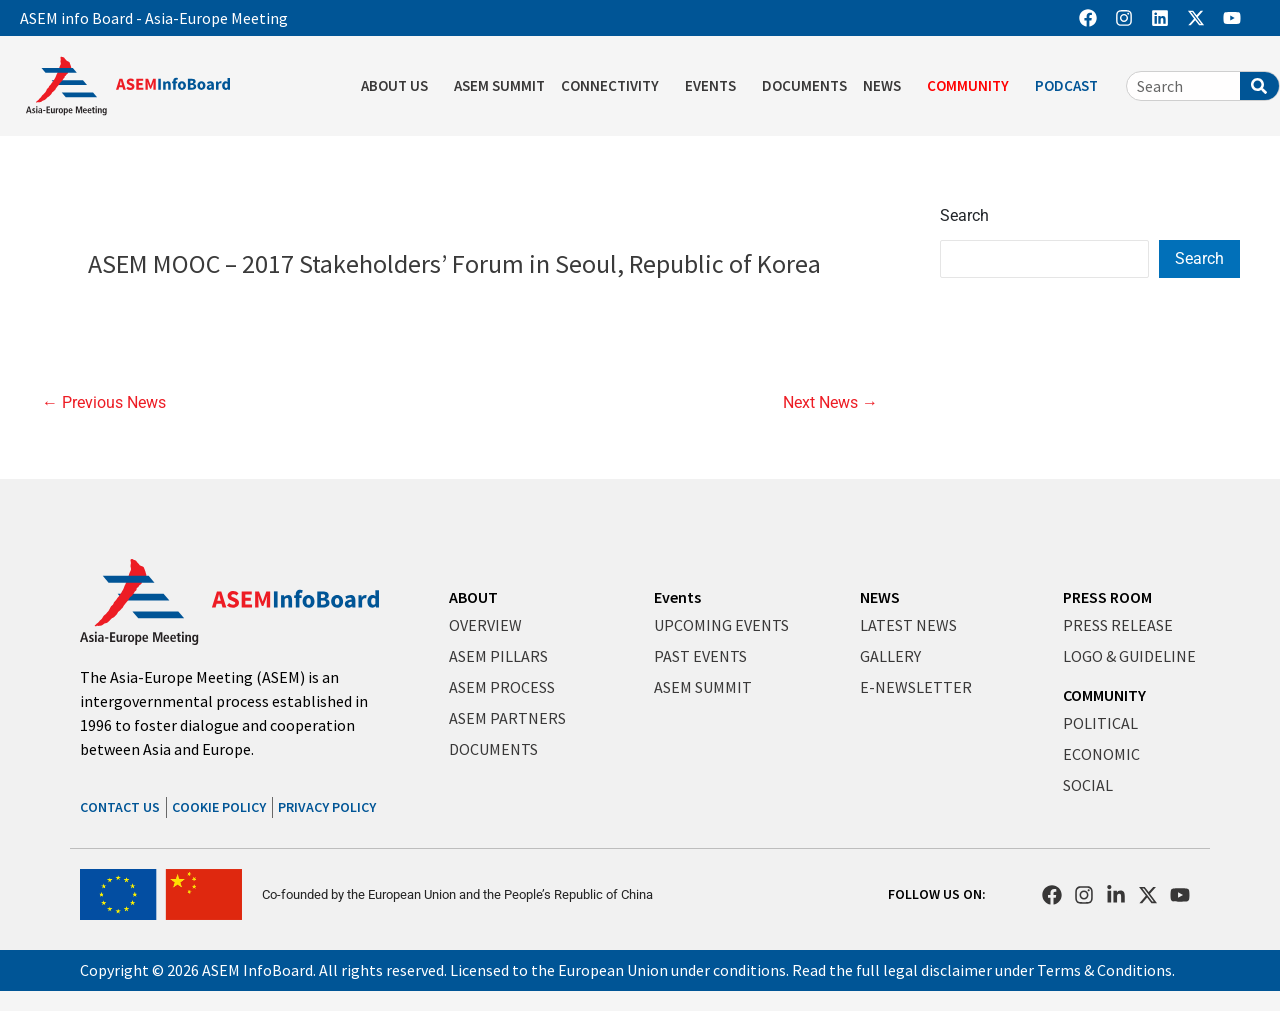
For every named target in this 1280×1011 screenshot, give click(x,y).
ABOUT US (399, 86)
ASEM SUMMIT (499, 85)
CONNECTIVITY (615, 86)
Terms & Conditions (1104, 970)
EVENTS (715, 86)
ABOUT (473, 597)
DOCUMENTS (804, 85)
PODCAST (1071, 86)
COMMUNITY (973, 86)
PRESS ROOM (1107, 597)
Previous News (104, 403)
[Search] (1259, 86)
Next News (830, 403)
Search (964, 215)
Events (677, 597)
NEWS (887, 86)
